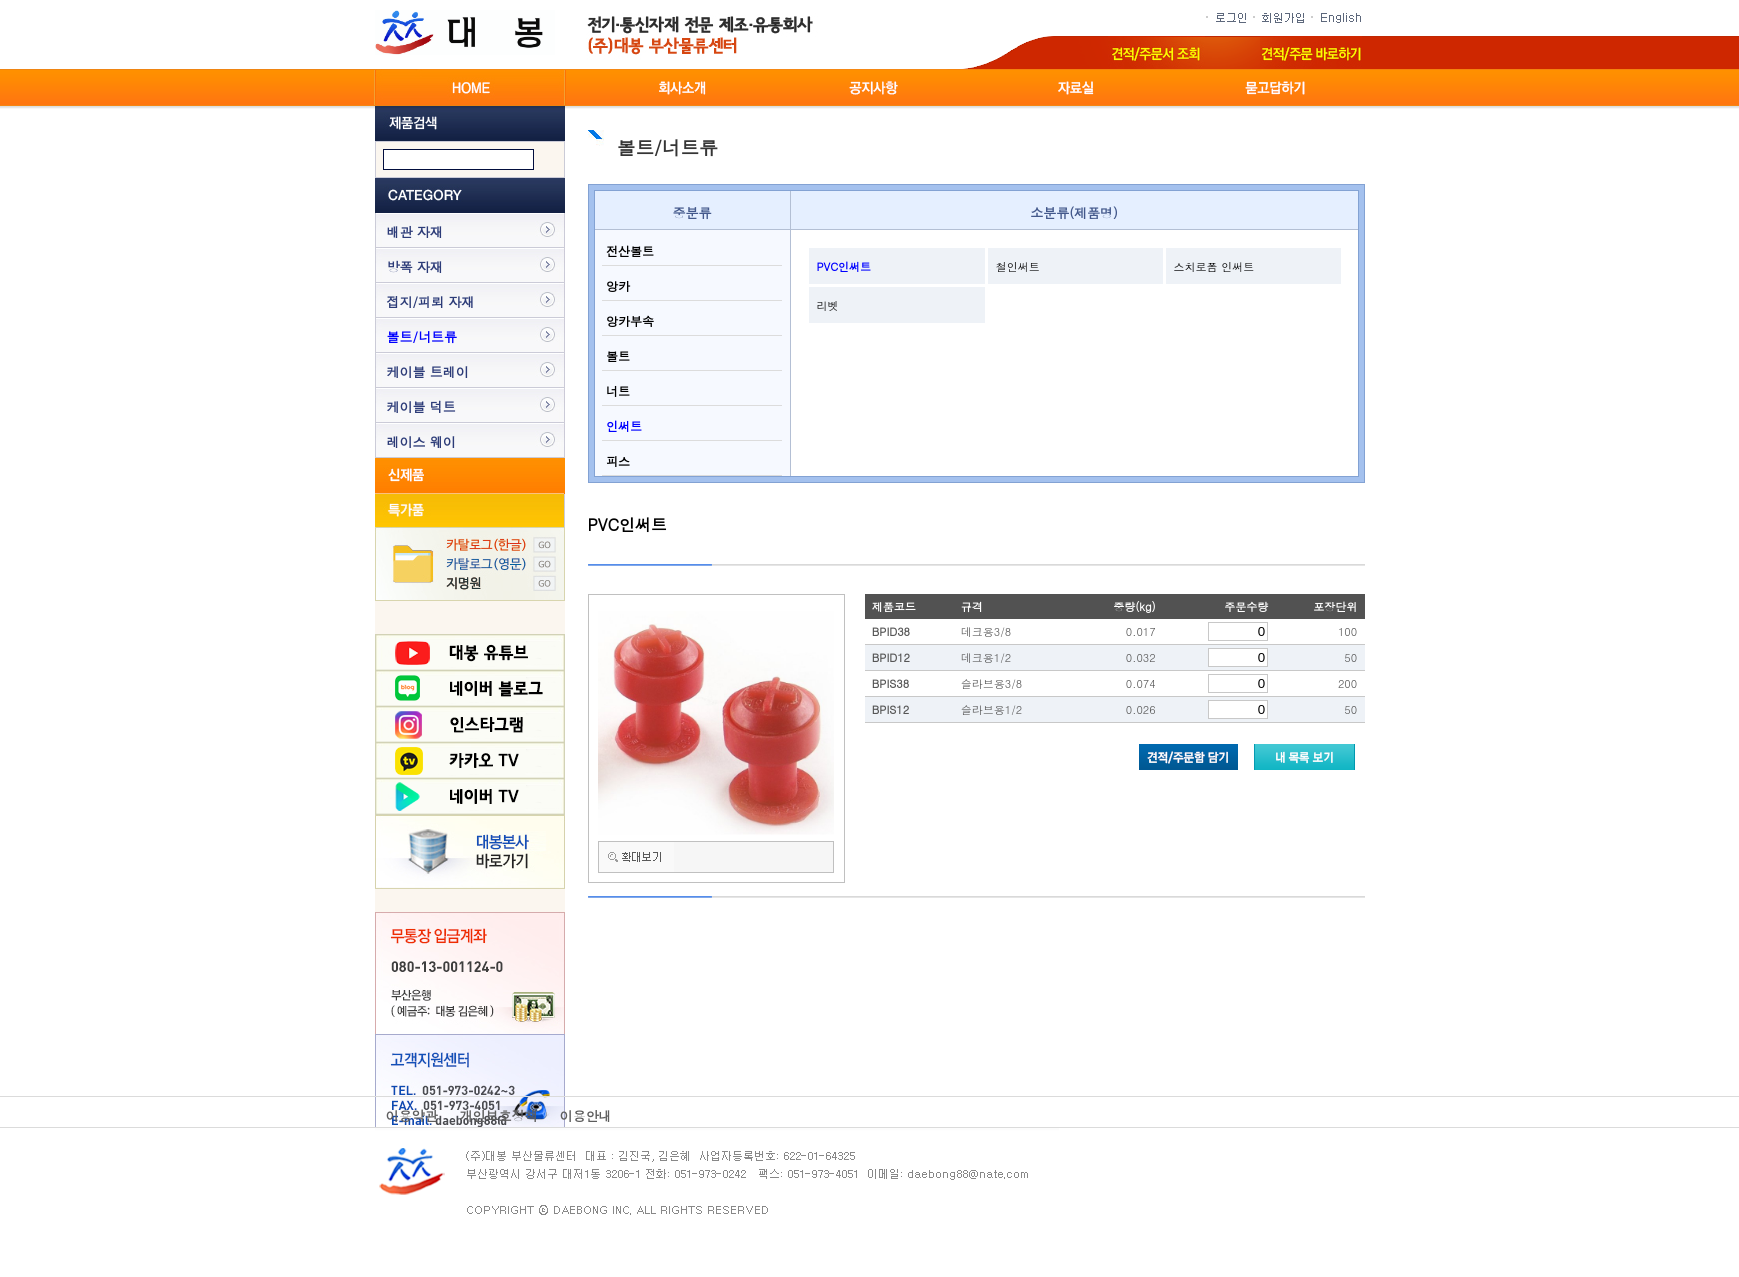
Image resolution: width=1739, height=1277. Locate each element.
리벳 (828, 305)
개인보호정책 (499, 1115)
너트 (616, 390)
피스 (616, 460)
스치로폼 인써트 (1214, 266)
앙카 (616, 285)
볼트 (616, 355)
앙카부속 (628, 320)
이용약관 (412, 1115)
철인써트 (1018, 266)
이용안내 (586, 1115)
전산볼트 (628, 250)
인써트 (622, 425)
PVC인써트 (844, 266)
